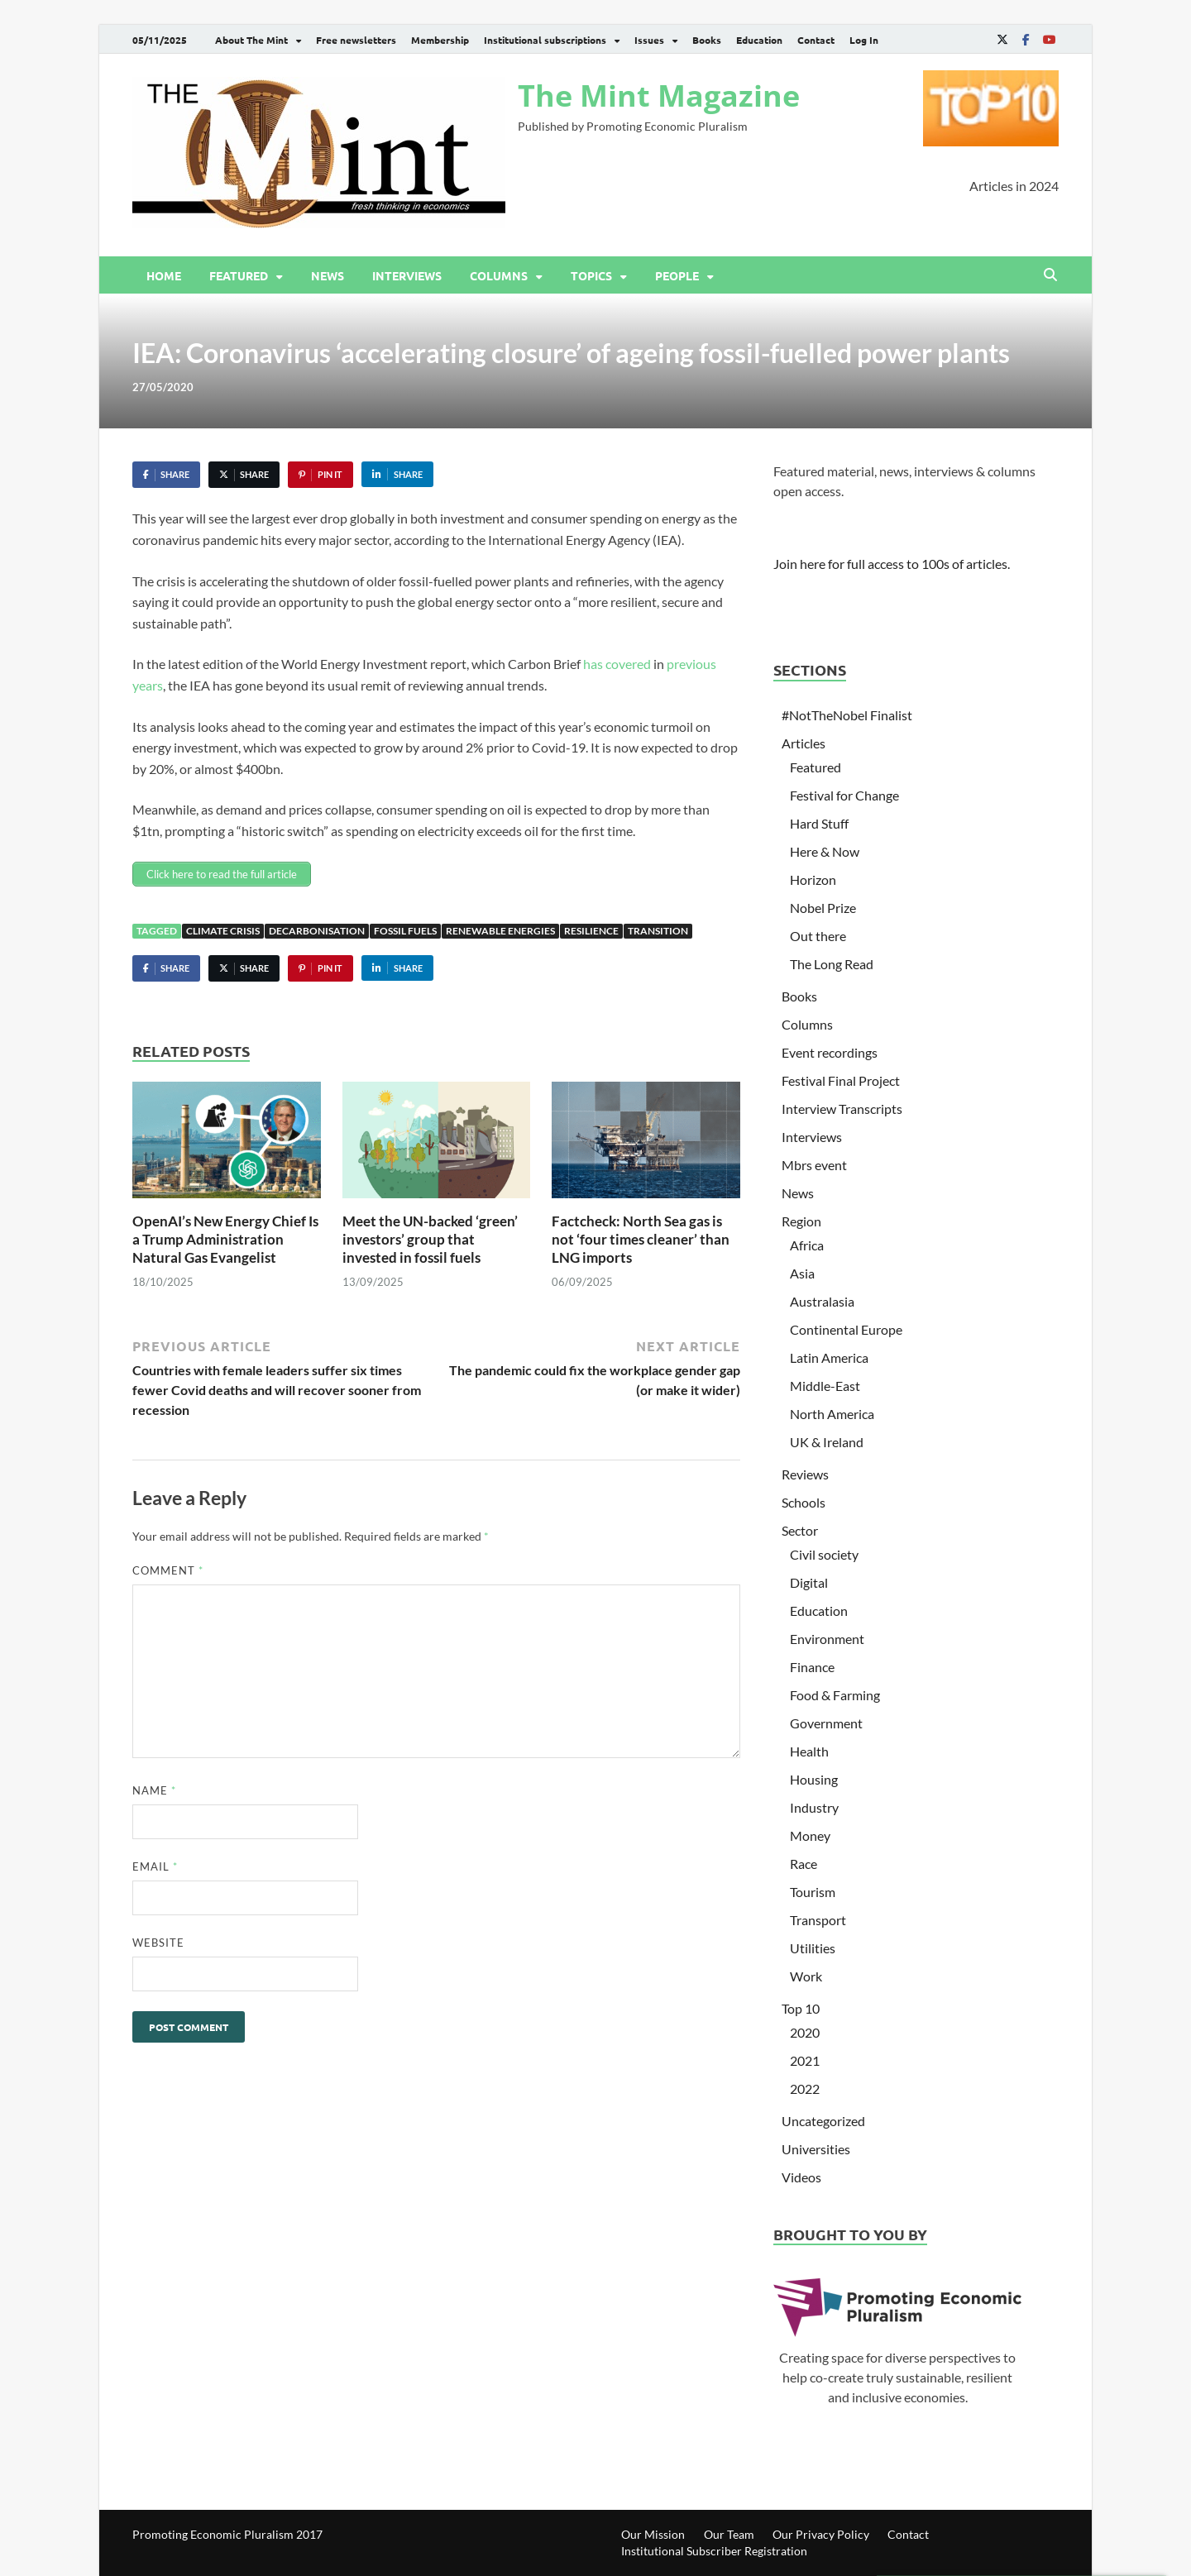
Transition (658, 931)
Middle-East (825, 1385)
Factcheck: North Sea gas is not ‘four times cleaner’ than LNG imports (640, 1239)
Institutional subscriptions (545, 39)
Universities (816, 2149)
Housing (814, 1779)
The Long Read (831, 964)
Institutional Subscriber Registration (714, 2551)
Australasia (822, 1301)
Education (759, 39)
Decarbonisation (317, 931)
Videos (801, 2177)
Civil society (824, 1554)
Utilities (812, 1948)
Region (801, 1221)
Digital (809, 1582)
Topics (591, 275)
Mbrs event (814, 1165)
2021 (805, 2060)
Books (706, 39)
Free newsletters (356, 39)
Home (163, 275)
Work (806, 1976)
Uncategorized (823, 2121)
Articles (803, 743)
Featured (238, 275)
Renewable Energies (500, 931)
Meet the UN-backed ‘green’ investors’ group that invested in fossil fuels (430, 1239)
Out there (818, 936)
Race (803, 1863)
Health (809, 1751)
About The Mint (251, 39)
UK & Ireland (826, 1442)
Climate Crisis (223, 931)
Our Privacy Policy (820, 2534)
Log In (863, 39)
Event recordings (830, 1052)
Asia (802, 1273)
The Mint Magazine (659, 95)
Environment (827, 1638)
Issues (649, 39)
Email (155, 1866)
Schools (803, 1502)
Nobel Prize (823, 907)
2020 (805, 2032)
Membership (440, 39)
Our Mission (653, 2534)
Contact (816, 39)
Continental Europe (846, 1329)
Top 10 (801, 2008)
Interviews (407, 275)
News (327, 275)
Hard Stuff (819, 823)
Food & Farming (835, 1695)
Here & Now (824, 851)
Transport (818, 1920)
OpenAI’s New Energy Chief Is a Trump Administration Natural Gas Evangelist (225, 1239)
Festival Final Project (841, 1080)
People (677, 275)
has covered (617, 663)
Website (158, 1942)
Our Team (729, 2534)
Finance (812, 1667)
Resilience (591, 931)
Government (826, 1723)
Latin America (829, 1357)
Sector (800, 1530)
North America (832, 1414)
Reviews (805, 1474)
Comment (167, 1570)
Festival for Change (844, 795)
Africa (807, 1245)
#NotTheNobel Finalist (847, 715)
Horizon (813, 879)
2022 (805, 2088)
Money (810, 1835)
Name (154, 1790)
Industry (814, 1807)
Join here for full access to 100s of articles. (891, 563)
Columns (499, 275)
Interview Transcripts (842, 1108)
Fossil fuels (405, 931)
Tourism (812, 1892)
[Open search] (1050, 275)
